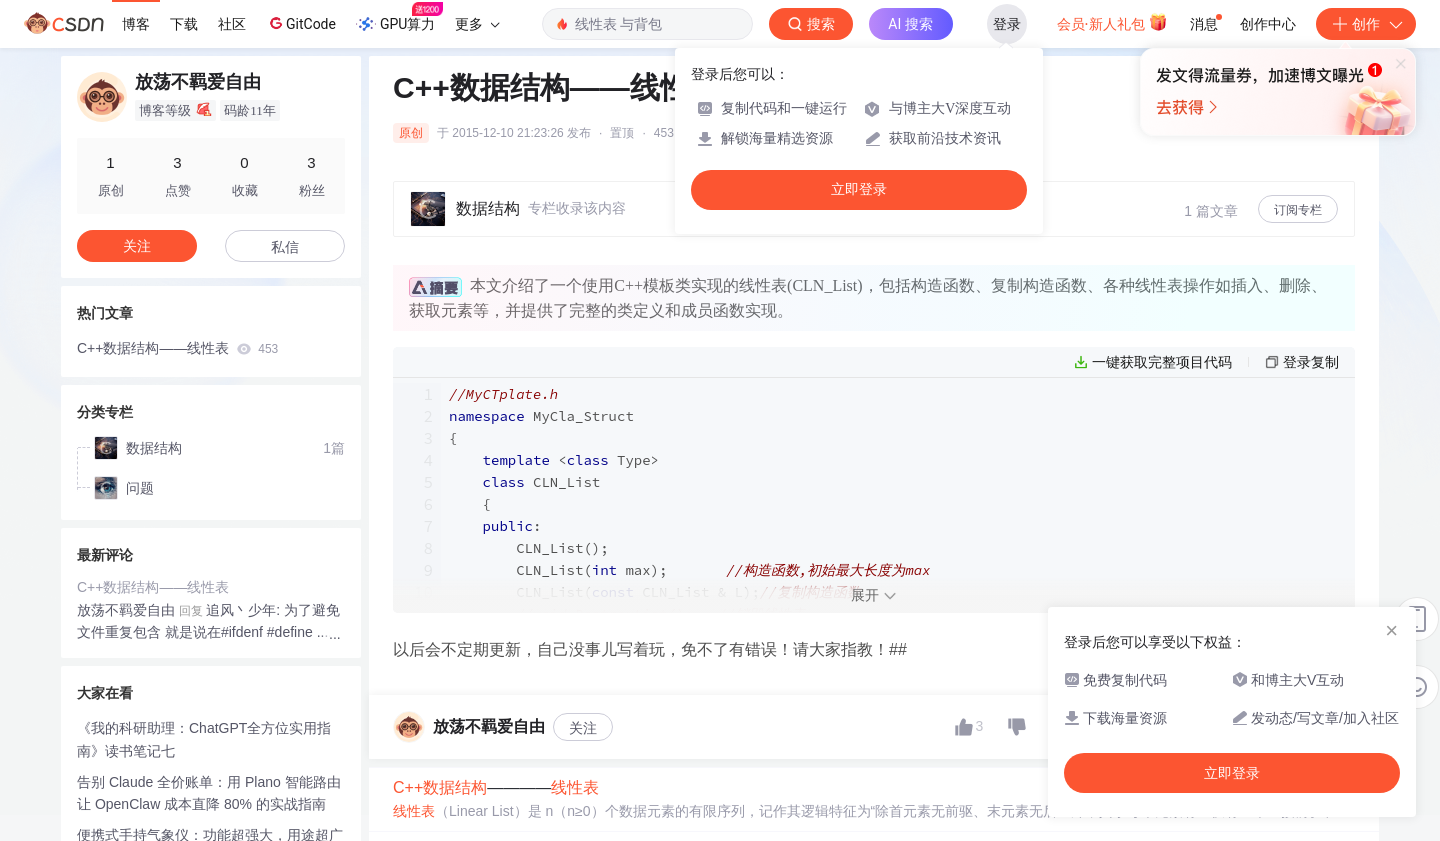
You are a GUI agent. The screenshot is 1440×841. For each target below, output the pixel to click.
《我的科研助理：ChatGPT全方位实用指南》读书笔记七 (204, 735)
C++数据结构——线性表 (177, 348)
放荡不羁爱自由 (126, 606)
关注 (583, 802)
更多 (477, 24)
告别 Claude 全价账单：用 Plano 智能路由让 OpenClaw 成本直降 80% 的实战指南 (209, 789)
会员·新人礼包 (1112, 22)
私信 (285, 247)
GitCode (301, 23)
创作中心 (1268, 24)
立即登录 (859, 189)
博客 (136, 24)
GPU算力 (399, 18)
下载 (184, 24)
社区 (232, 24)
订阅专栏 (1298, 210)
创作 (1366, 24)
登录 (1007, 24)
